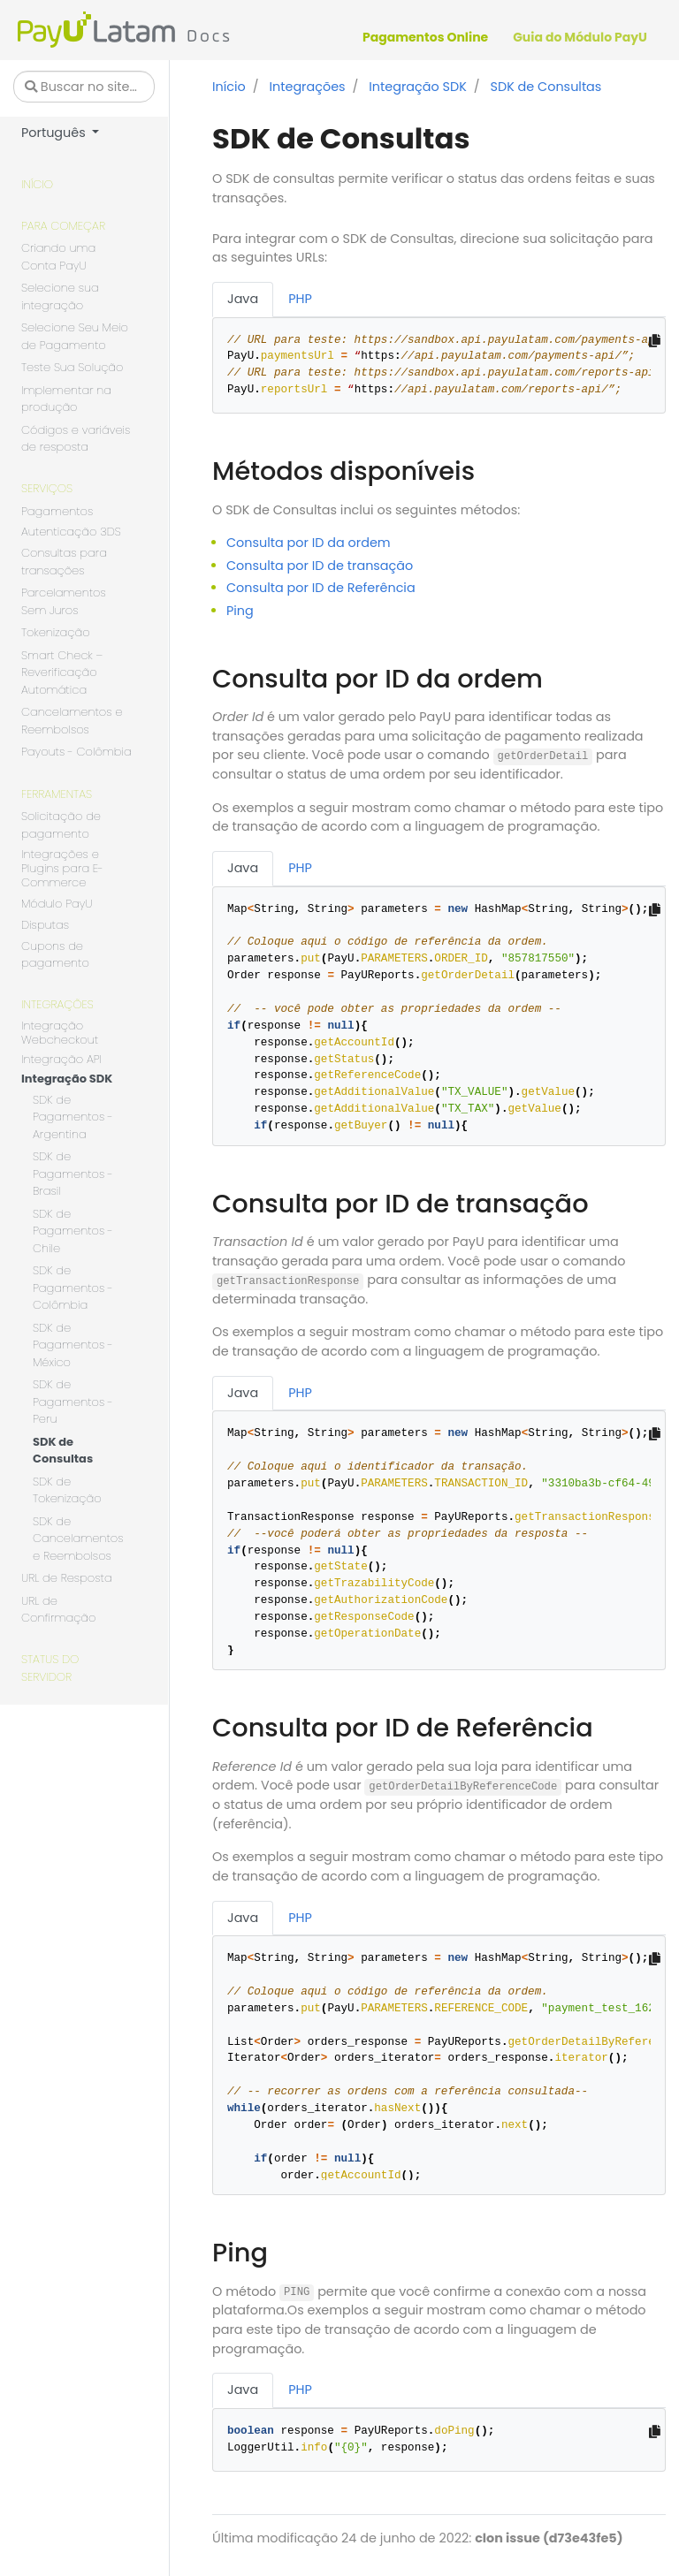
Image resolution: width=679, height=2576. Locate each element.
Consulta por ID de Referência (321, 588)
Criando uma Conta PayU (58, 256)
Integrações (57, 1004)
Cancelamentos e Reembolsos (71, 720)
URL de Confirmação (58, 1609)
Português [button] (55, 132)
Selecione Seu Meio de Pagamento (74, 336)
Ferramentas (56, 794)
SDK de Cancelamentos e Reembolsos (78, 1538)
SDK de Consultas (63, 1450)
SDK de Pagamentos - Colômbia (73, 1287)
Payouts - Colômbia (76, 751)
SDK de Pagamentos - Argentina (73, 1117)
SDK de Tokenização (67, 1490)
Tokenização (55, 632)
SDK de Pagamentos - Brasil (73, 1173)
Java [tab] (242, 299)
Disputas (45, 925)
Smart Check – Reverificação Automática (62, 672)
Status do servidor (50, 1668)
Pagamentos (57, 511)
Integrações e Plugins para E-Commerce (62, 869)
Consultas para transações (64, 561)
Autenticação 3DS (71, 532)
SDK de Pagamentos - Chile (73, 1231)
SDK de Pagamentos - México (73, 1345)
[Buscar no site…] (84, 87)
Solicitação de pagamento (61, 825)
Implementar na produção (66, 399)
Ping (240, 610)
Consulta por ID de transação (319, 565)
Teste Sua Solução (72, 367)
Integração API (61, 1060)
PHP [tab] (300, 299)
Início (37, 184)
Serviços (46, 488)
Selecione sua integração (60, 296)
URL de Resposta (66, 1577)
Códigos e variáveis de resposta (75, 439)
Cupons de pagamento (55, 955)
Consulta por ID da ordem (308, 542)
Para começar (63, 225)
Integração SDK (66, 1079)
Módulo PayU (56, 903)
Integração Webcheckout (59, 1033)
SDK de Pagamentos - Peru (73, 1401)
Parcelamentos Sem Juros (63, 601)
